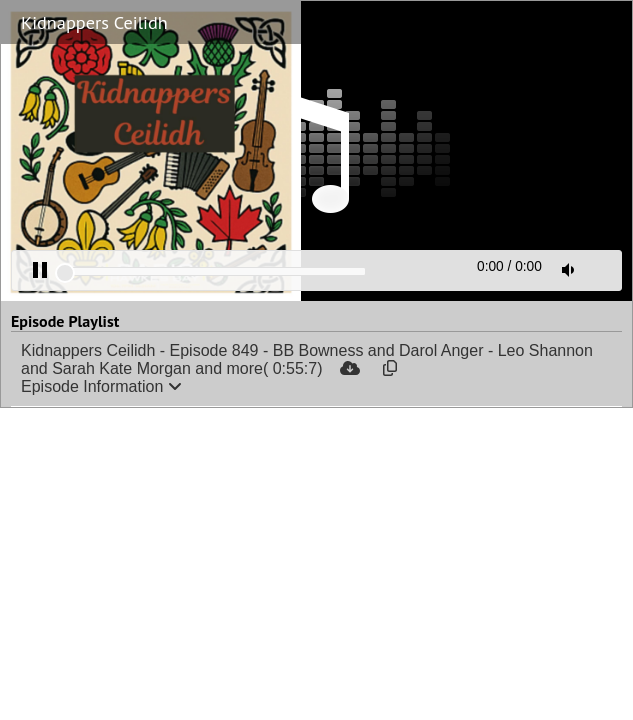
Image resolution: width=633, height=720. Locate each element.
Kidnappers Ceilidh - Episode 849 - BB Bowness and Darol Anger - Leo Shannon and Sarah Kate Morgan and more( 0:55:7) (307, 359)
